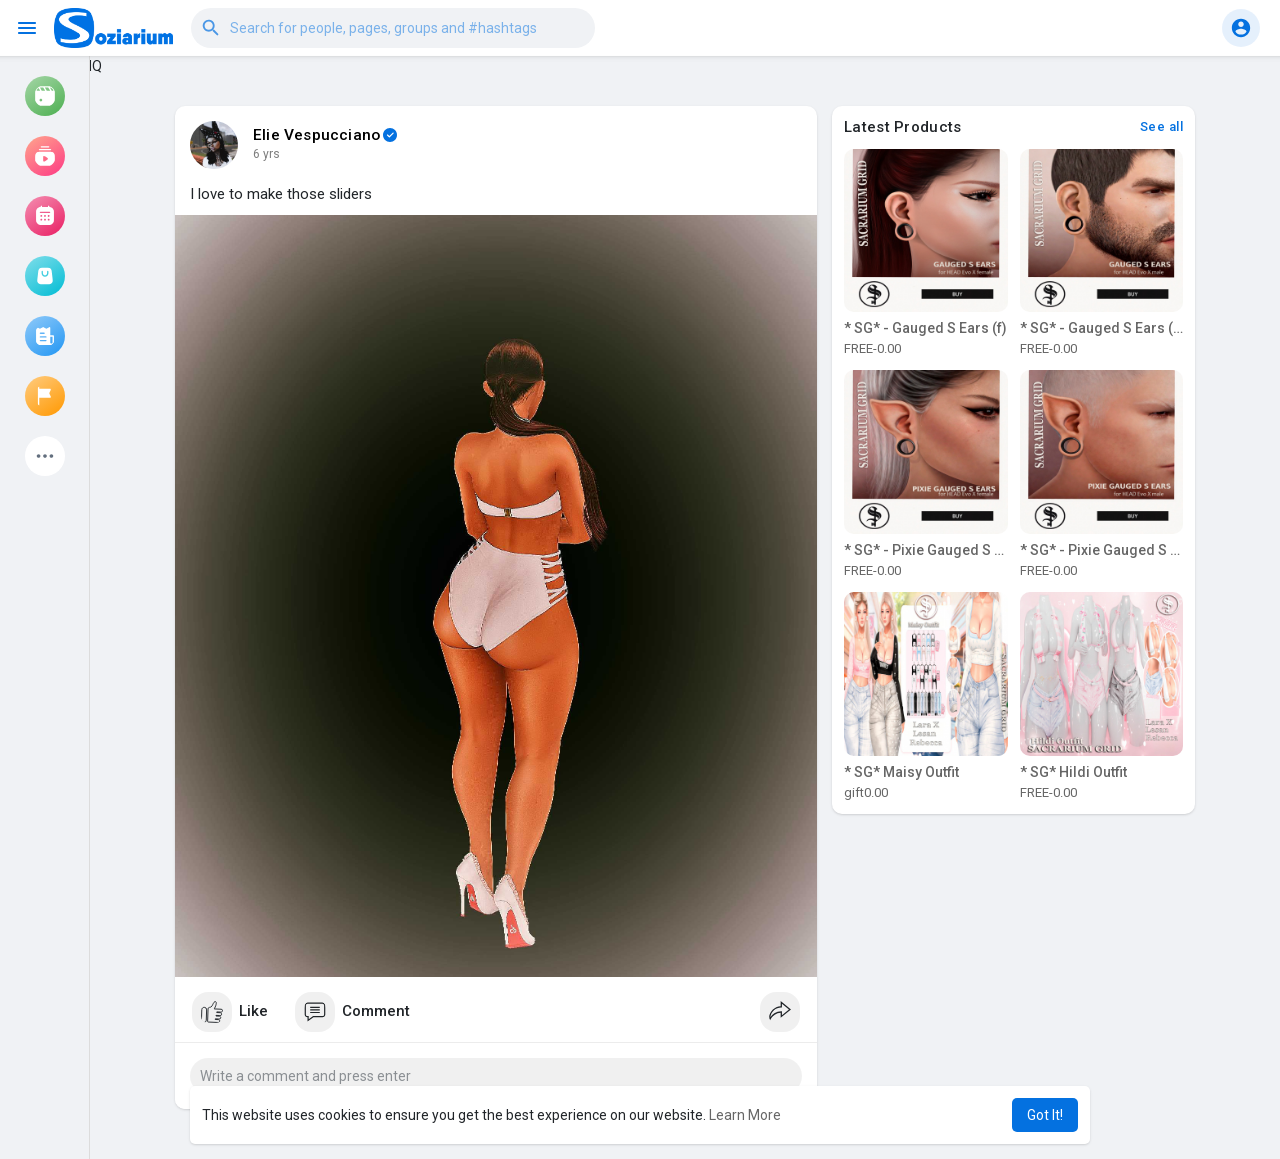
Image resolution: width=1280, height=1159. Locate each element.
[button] (393, 28)
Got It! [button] (1045, 1115)
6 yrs (266, 154)
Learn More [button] (745, 1115)
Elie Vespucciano (316, 135)
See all (1162, 126)
